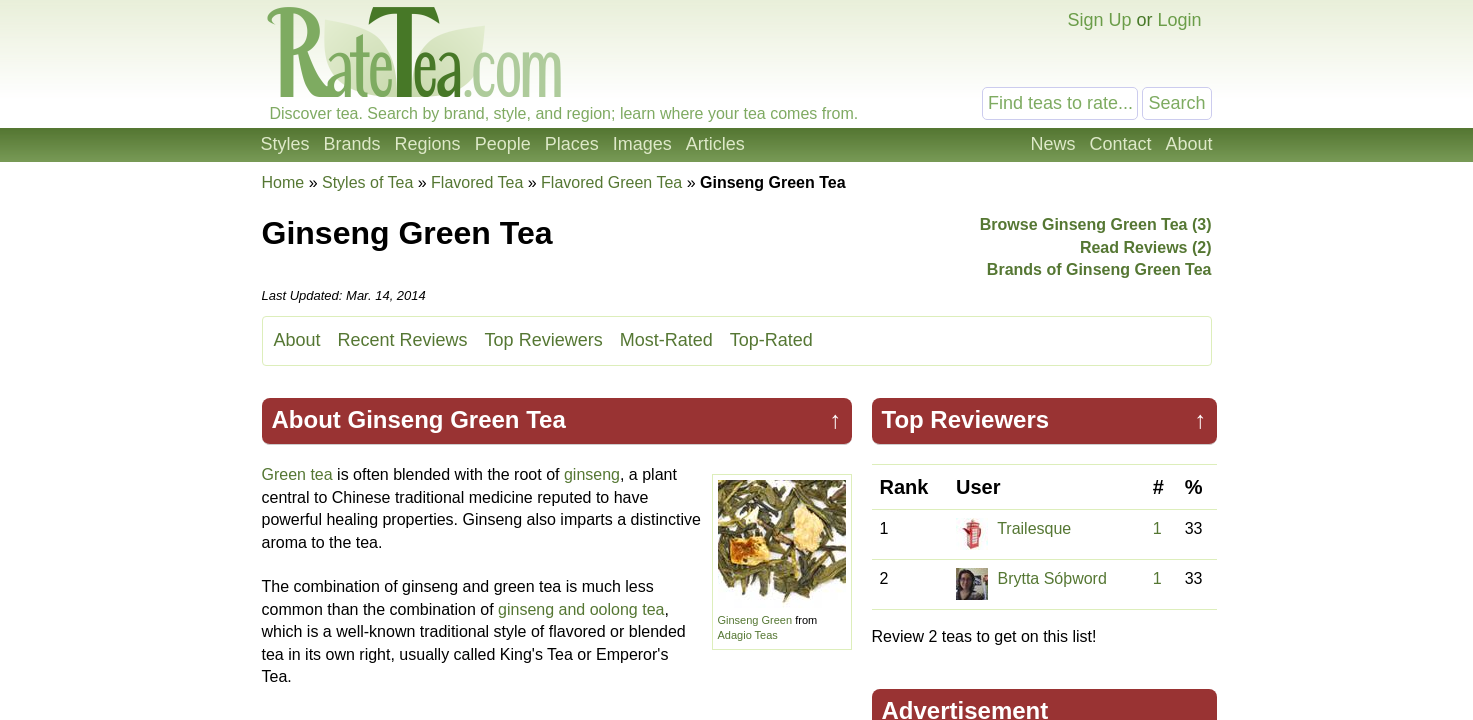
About (1188, 144)
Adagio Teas (748, 635)
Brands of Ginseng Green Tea (1099, 269)
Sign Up (1099, 20)
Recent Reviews (403, 340)
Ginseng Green (755, 620)
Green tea (297, 474)
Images (642, 144)
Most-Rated (666, 340)
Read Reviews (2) (1146, 247)
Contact (1120, 144)
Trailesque (1034, 528)
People (503, 144)
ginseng (592, 474)
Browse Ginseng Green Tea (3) (1096, 224)
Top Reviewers (544, 340)
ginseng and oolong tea (581, 609)
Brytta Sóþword (1051, 578)
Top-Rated (771, 340)
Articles (715, 144)
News (1052, 144)
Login (1179, 20)
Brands (352, 144)
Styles (285, 144)
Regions (428, 144)
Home (283, 182)
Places (572, 144)
